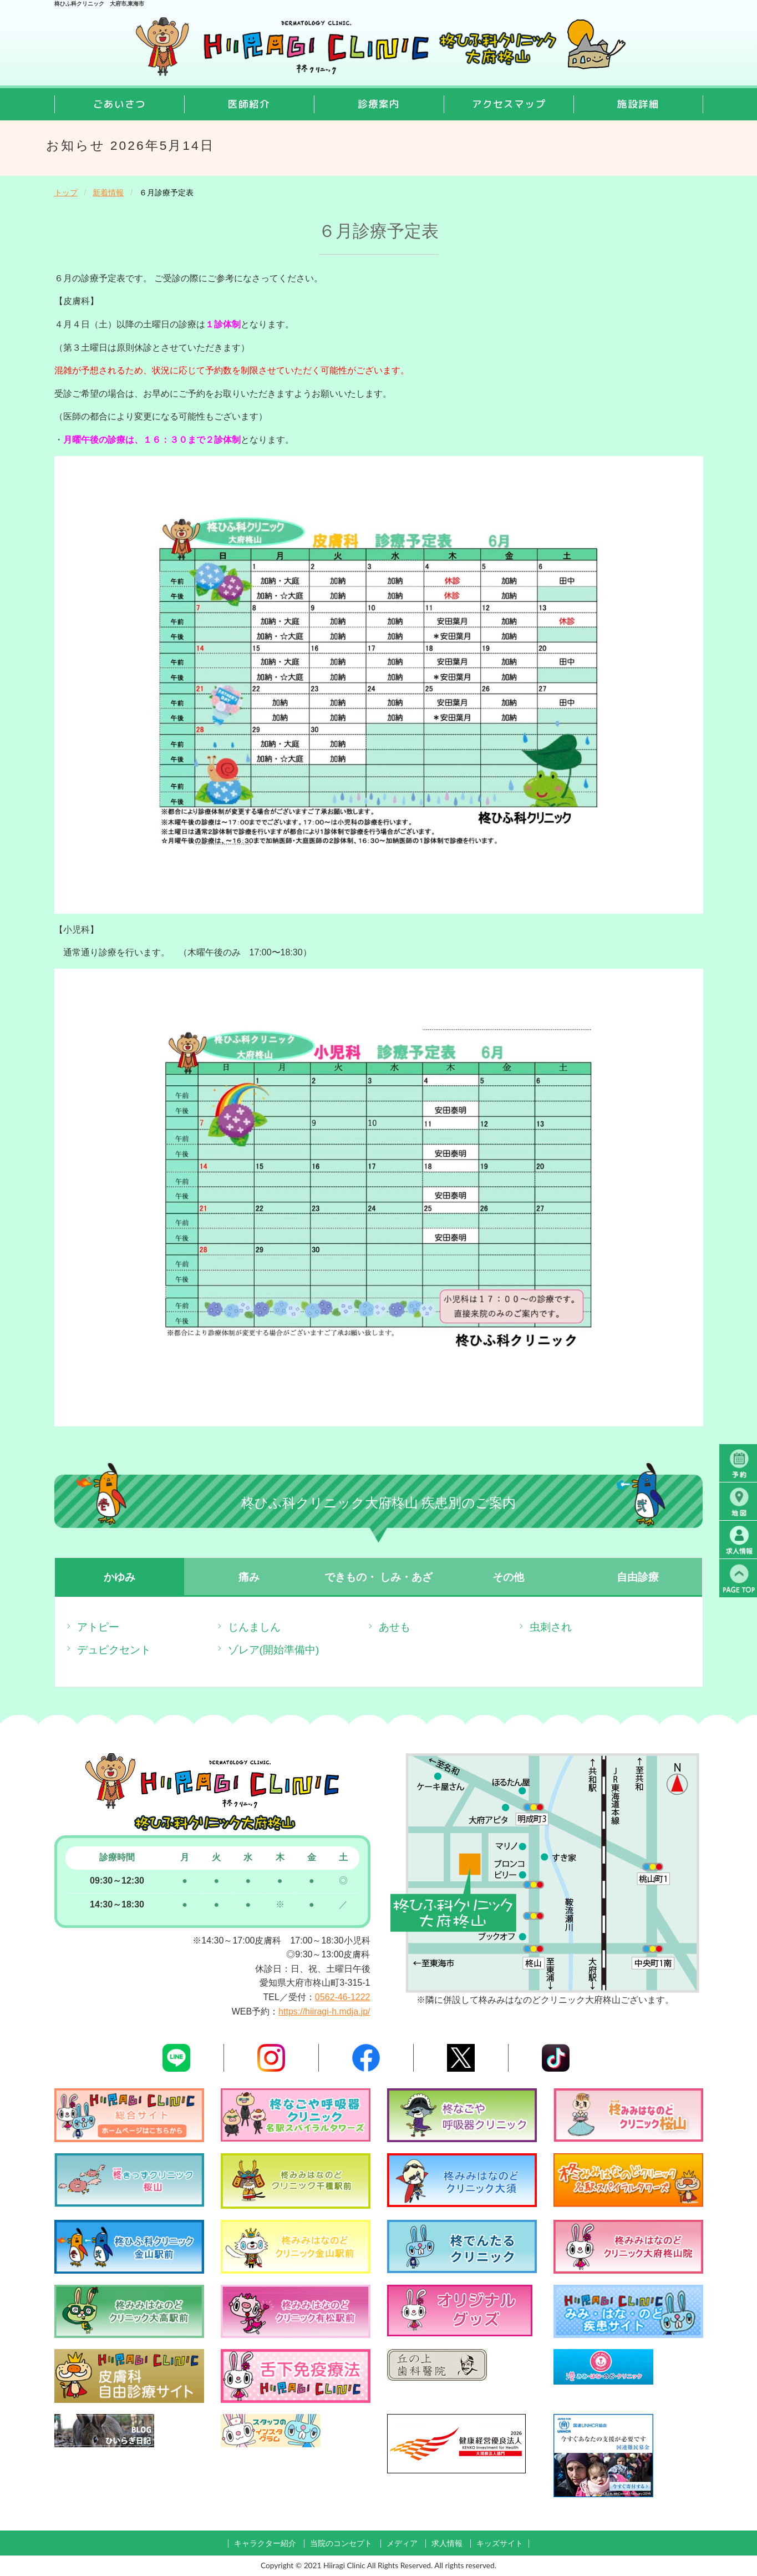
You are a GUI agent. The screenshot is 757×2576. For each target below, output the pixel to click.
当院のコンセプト (341, 2543)
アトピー (98, 1627)
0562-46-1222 (342, 1997)
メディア (402, 2543)
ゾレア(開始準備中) (273, 1650)
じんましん (254, 1627)
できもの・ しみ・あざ (378, 1577)
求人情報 (447, 2543)
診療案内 (379, 104)
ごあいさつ (119, 104)
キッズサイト (499, 2543)
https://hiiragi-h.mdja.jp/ (324, 2011)
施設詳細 (638, 104)
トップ (66, 193)
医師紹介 (249, 104)
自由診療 (638, 1577)
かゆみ (119, 1577)
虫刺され (551, 1627)
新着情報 (108, 193)
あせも (394, 1627)
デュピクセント (114, 1650)
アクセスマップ (509, 104)
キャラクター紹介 (265, 2543)
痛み (249, 1577)
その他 (508, 1577)
